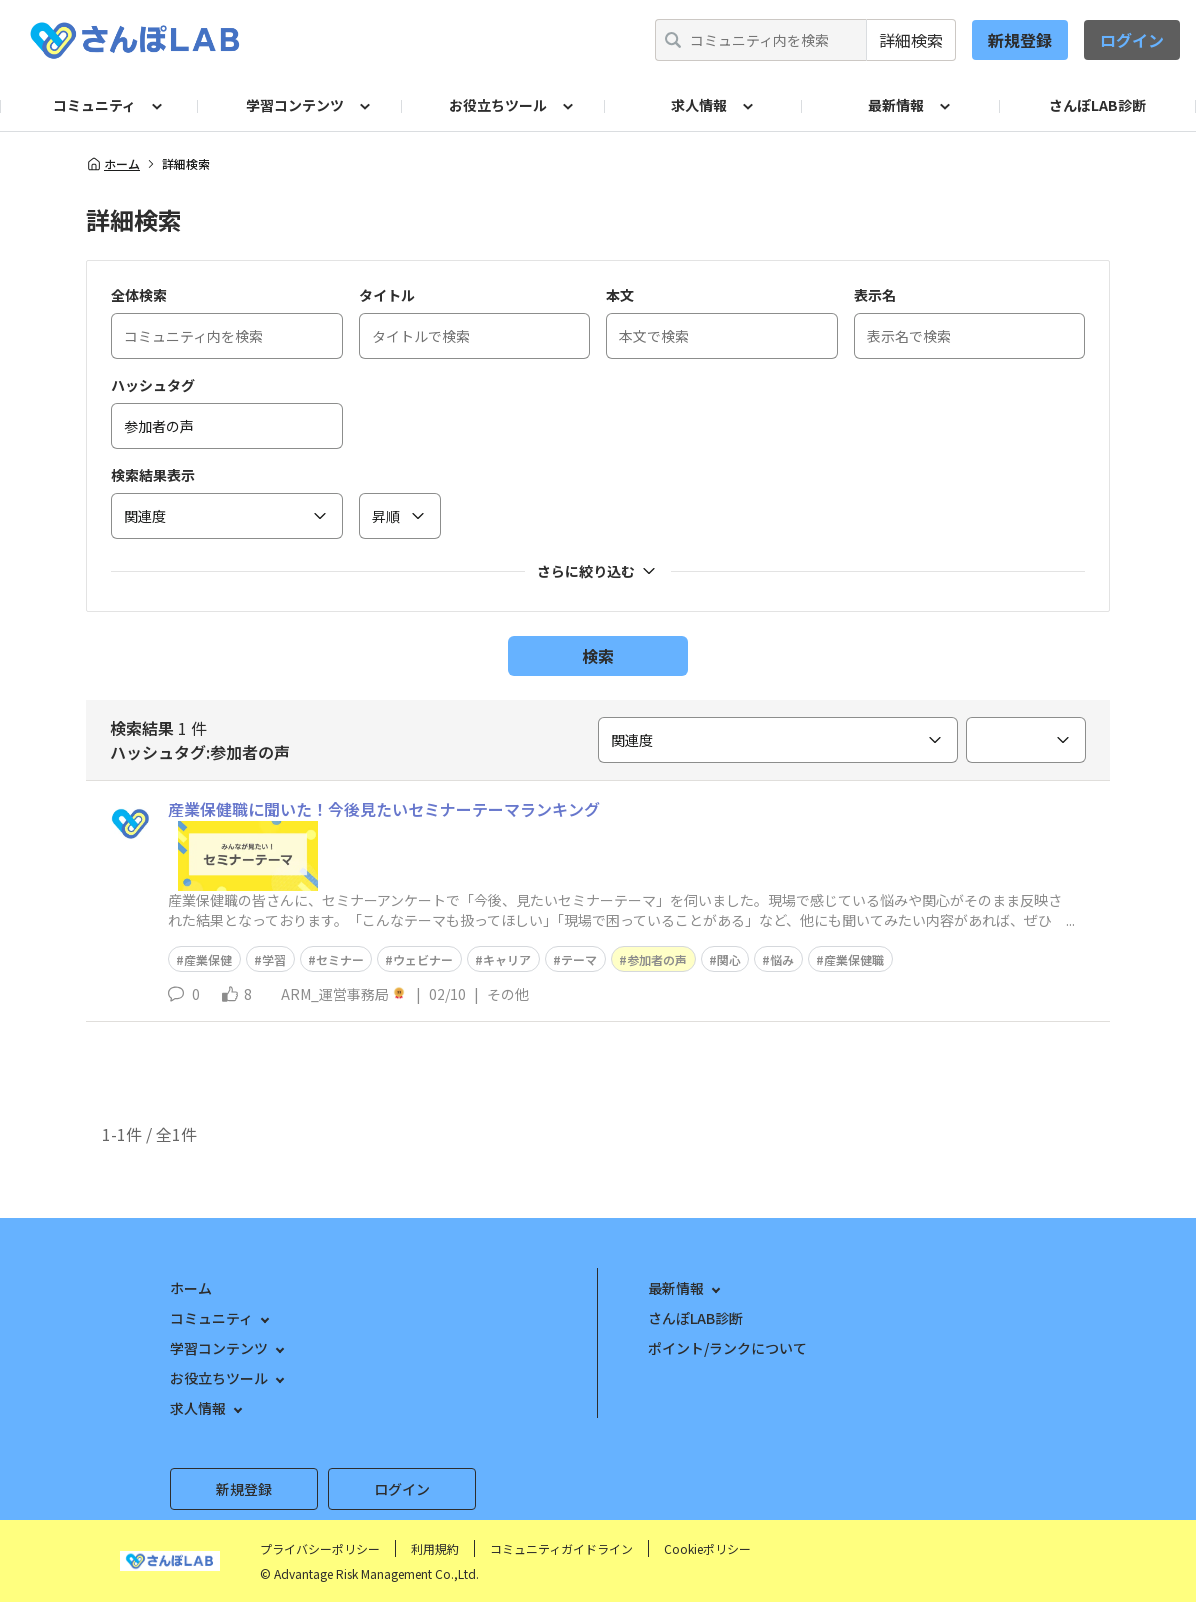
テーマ (579, 959)
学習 (274, 959)
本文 (620, 295)
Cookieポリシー (707, 1548)
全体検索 (139, 295)
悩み (782, 959)
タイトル (387, 295)
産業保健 (208, 959)
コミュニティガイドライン (561, 1548)
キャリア (507, 959)
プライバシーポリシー (320, 1548)
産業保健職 (854, 959)
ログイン (1132, 40)
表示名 (875, 295)
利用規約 (435, 1548)
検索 (598, 656)
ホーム (113, 164)
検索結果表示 (153, 475)
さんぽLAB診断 (1097, 105)
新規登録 (1020, 40)
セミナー (340, 959)
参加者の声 (657, 959)
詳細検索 (911, 40)
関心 (729, 959)
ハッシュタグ (153, 385)
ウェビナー (423, 959)
